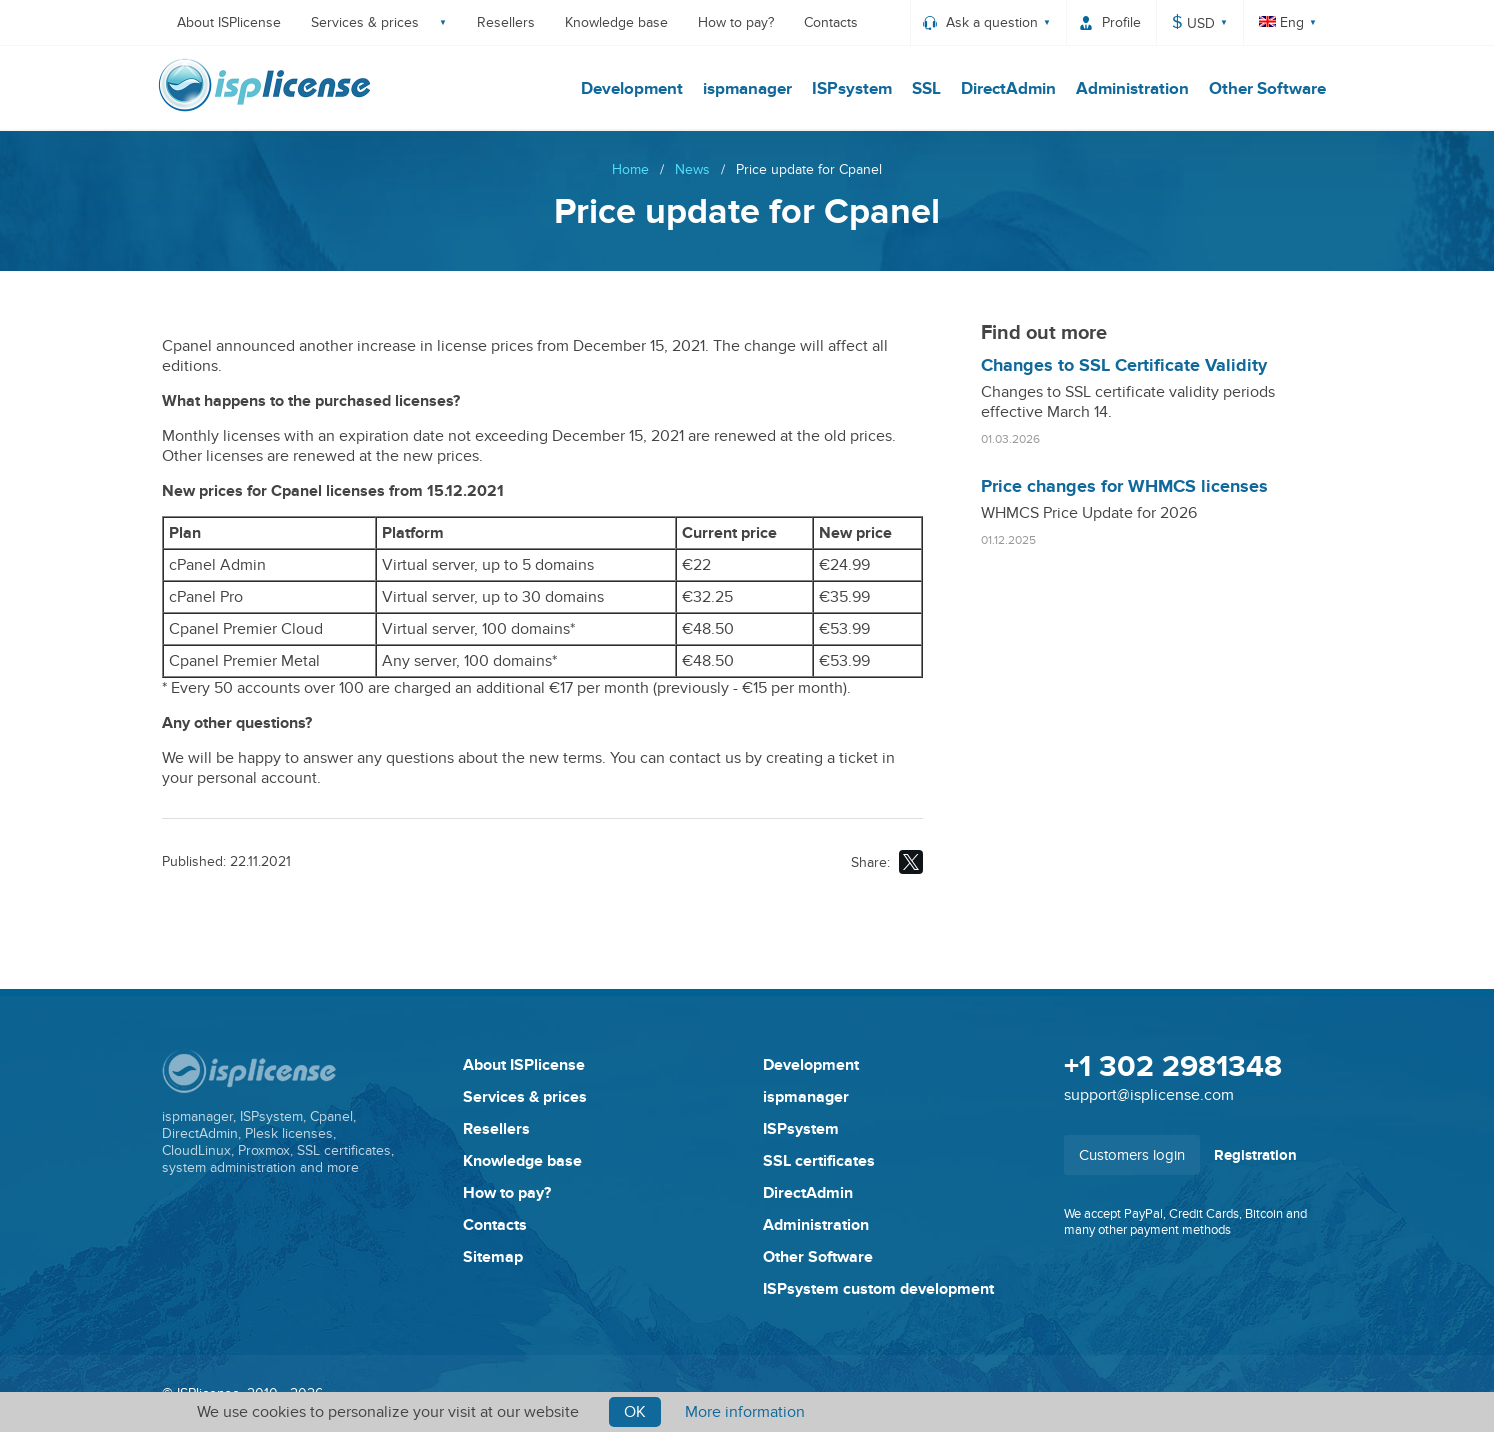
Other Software (1263, 89)
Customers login (1132, 1155)
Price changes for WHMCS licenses (1124, 487)
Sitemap (493, 1257)
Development (628, 89)
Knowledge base (616, 22)
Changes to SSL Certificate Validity (1124, 366)
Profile (1121, 22)
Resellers (506, 22)
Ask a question (992, 22)
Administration (1128, 89)
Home (630, 169)
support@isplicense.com (1149, 1095)
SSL (922, 89)
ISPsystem (848, 89)
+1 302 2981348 (1173, 1067)
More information (745, 1412)
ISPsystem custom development (878, 1289)
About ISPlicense (229, 22)
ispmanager (743, 89)
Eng (1281, 22)
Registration (1255, 1155)
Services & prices (365, 22)
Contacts (831, 22)
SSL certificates (819, 1161)
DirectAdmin (1004, 89)
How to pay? (736, 22)
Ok (635, 1412)
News (692, 169)
